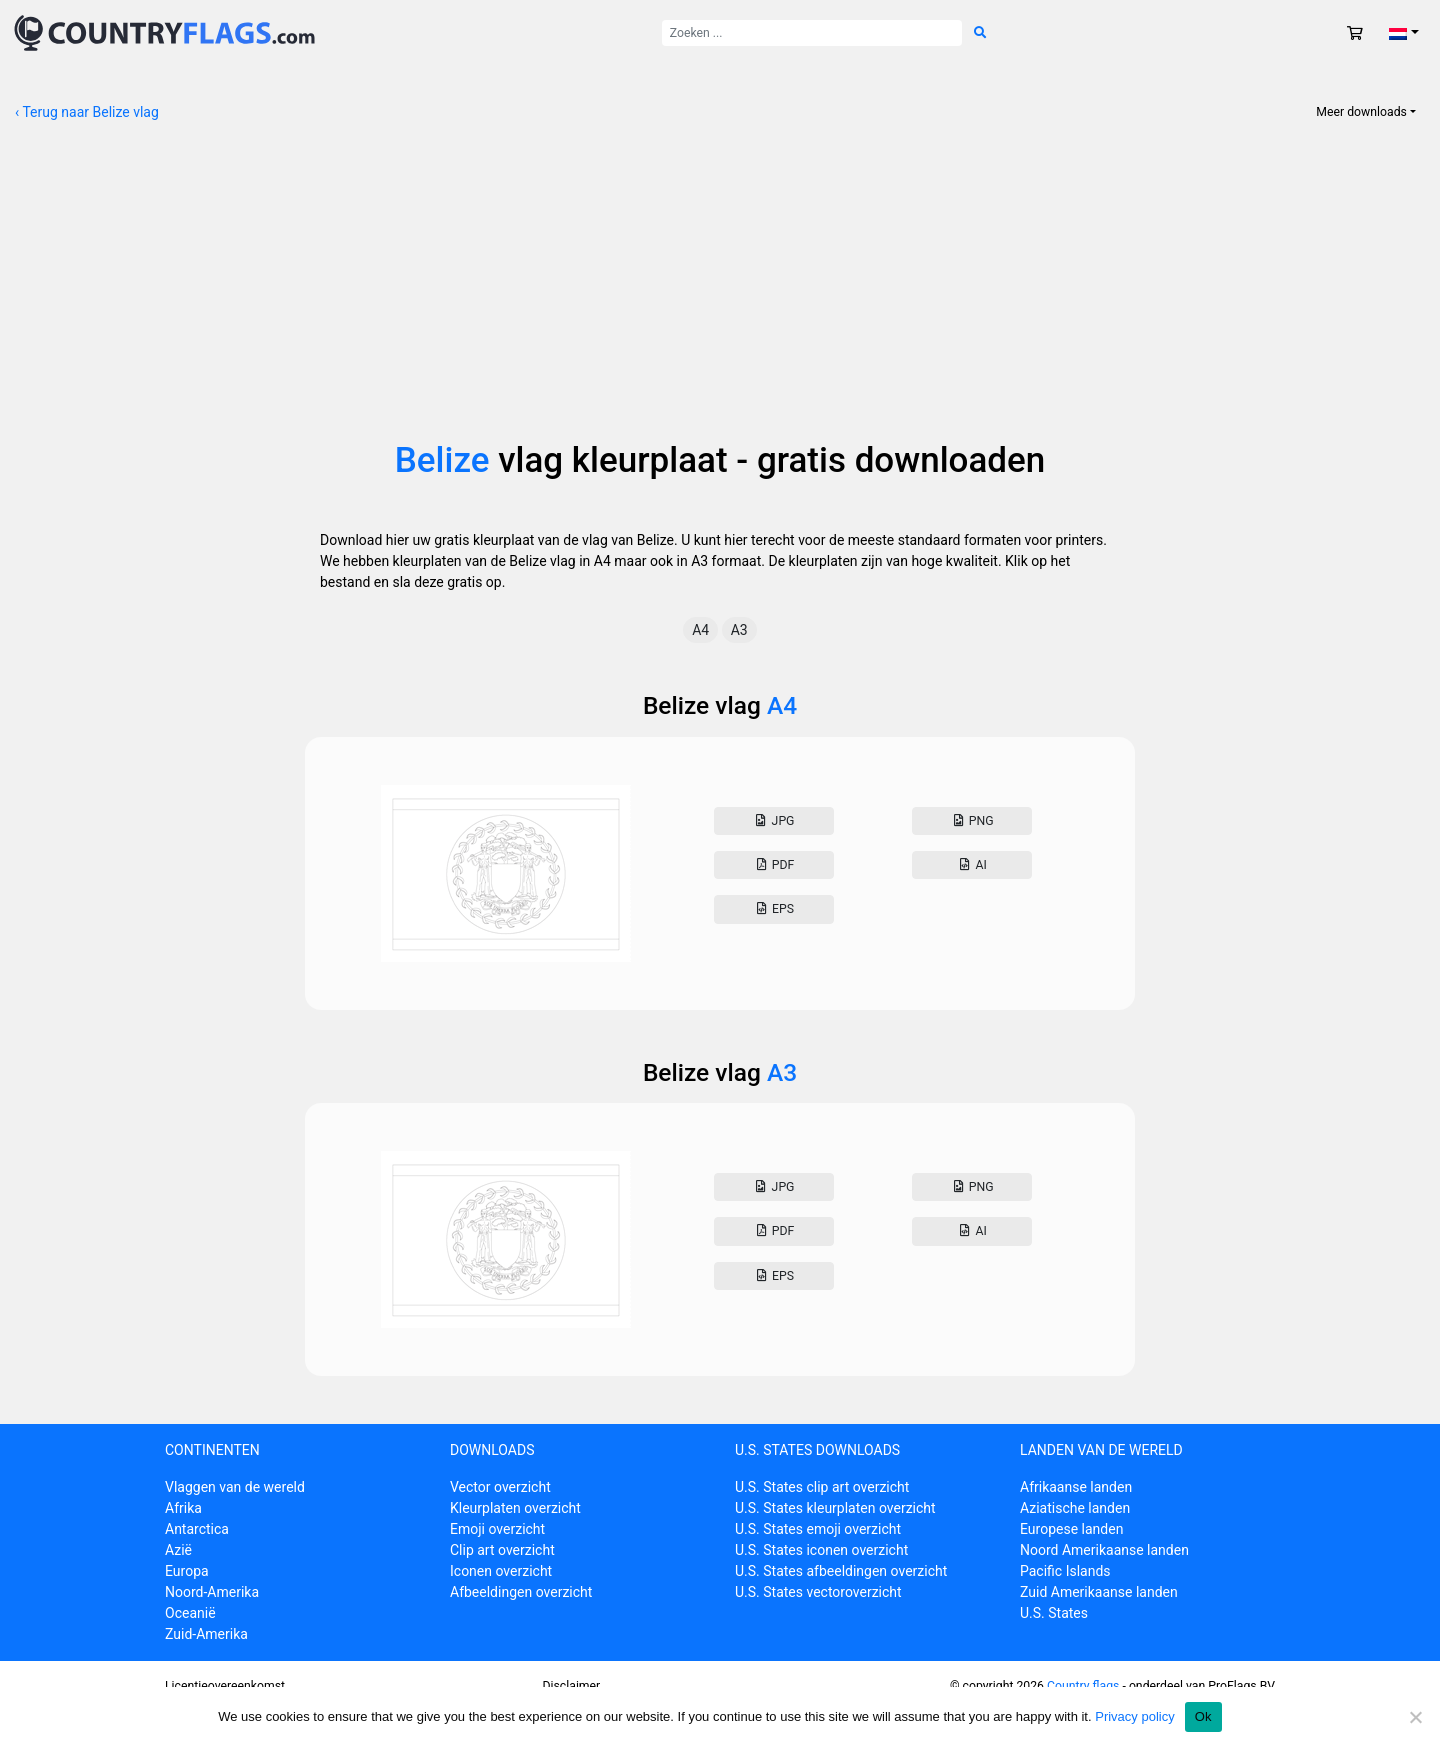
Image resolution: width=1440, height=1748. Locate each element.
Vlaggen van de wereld (235, 1487)
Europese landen (1071, 1529)
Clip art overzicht (502, 1550)
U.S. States (1054, 1613)
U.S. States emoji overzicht (818, 1529)
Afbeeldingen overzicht (521, 1592)
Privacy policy (1134, 1716)
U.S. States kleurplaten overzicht (835, 1508)
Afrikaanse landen (1076, 1487)
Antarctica (197, 1529)
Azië (178, 1550)
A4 (700, 630)
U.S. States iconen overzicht (821, 1550)
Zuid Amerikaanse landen (1099, 1592)
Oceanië (190, 1613)
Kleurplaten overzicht (515, 1508)
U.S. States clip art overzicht (822, 1487)
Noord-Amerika (212, 1592)
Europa (187, 1571)
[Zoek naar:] (812, 33)
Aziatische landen (1075, 1508)
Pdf (773, 865)
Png (971, 821)
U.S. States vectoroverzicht (818, 1592)
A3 (739, 630)
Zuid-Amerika (206, 1634)
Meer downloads (1361, 112)
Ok (1203, 1716)
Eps (774, 909)
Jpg (773, 821)
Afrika (183, 1508)
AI (972, 865)
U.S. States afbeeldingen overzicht (841, 1571)
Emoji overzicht (497, 1529)
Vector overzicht (500, 1487)
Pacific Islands (1065, 1571)
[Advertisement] (720, 290)
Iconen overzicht (501, 1571)
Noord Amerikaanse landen (1104, 1550)
